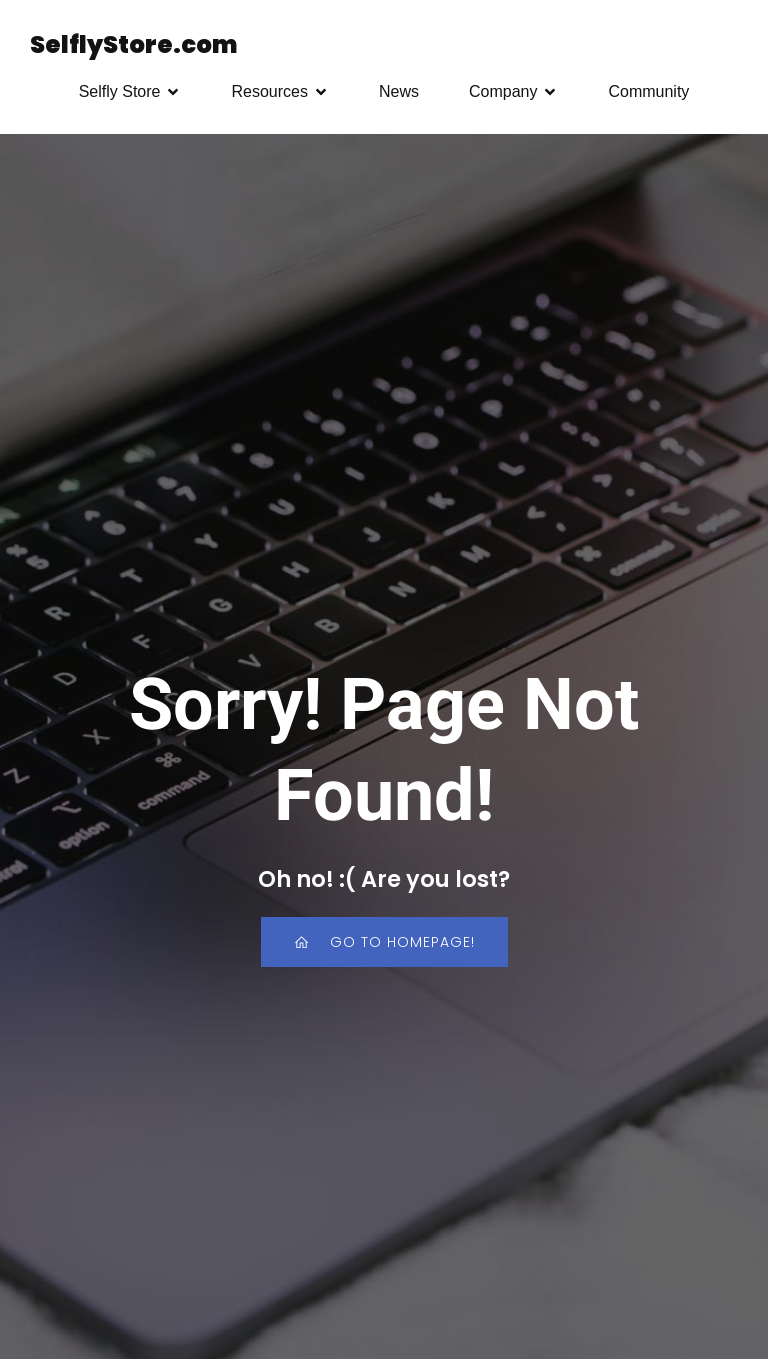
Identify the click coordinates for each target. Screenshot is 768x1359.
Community (648, 91)
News (399, 91)
